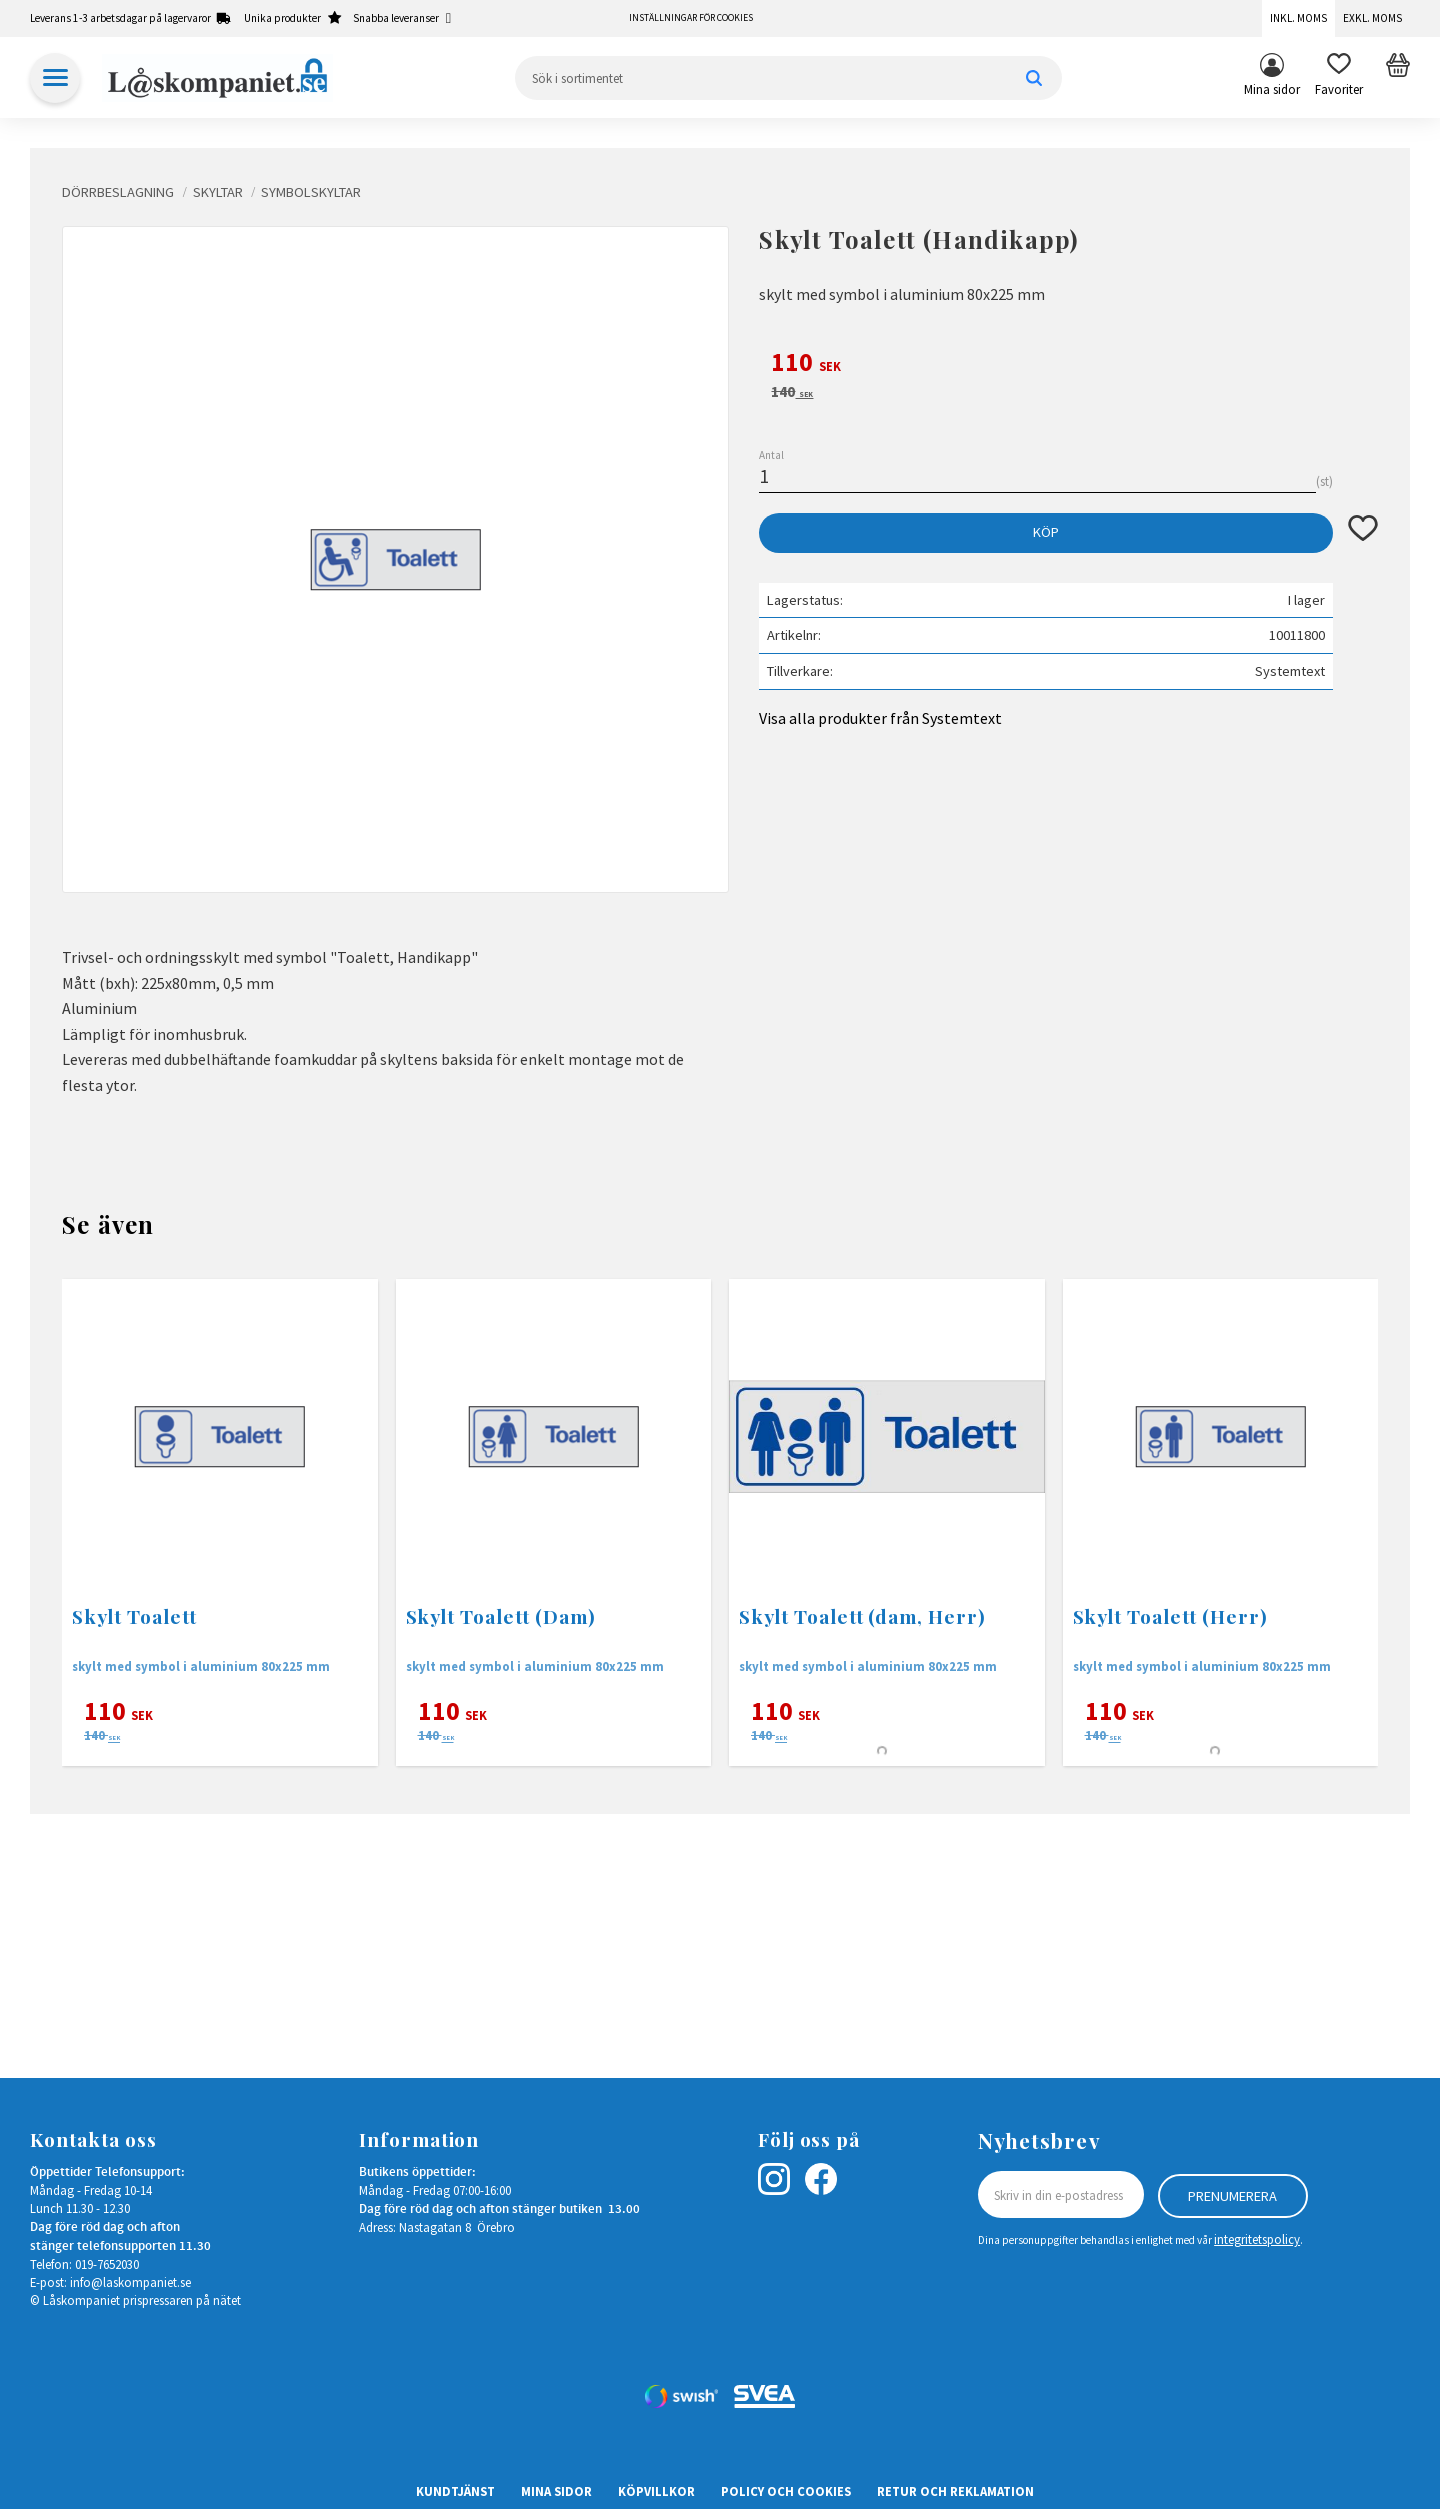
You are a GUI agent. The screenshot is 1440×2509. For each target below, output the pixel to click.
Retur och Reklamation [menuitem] (955, 2491)
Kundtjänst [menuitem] (455, 2491)
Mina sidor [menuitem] (1272, 89)
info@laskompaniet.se (130, 2282)
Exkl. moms (1372, 18)
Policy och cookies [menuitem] (786, 2491)
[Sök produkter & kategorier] (788, 78)
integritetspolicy (1257, 2239)
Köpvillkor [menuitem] (656, 2491)
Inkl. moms (1298, 18)
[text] (1068, 365)
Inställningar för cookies (691, 18)
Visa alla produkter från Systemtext (880, 718)
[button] (1339, 78)
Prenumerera (1232, 2195)
